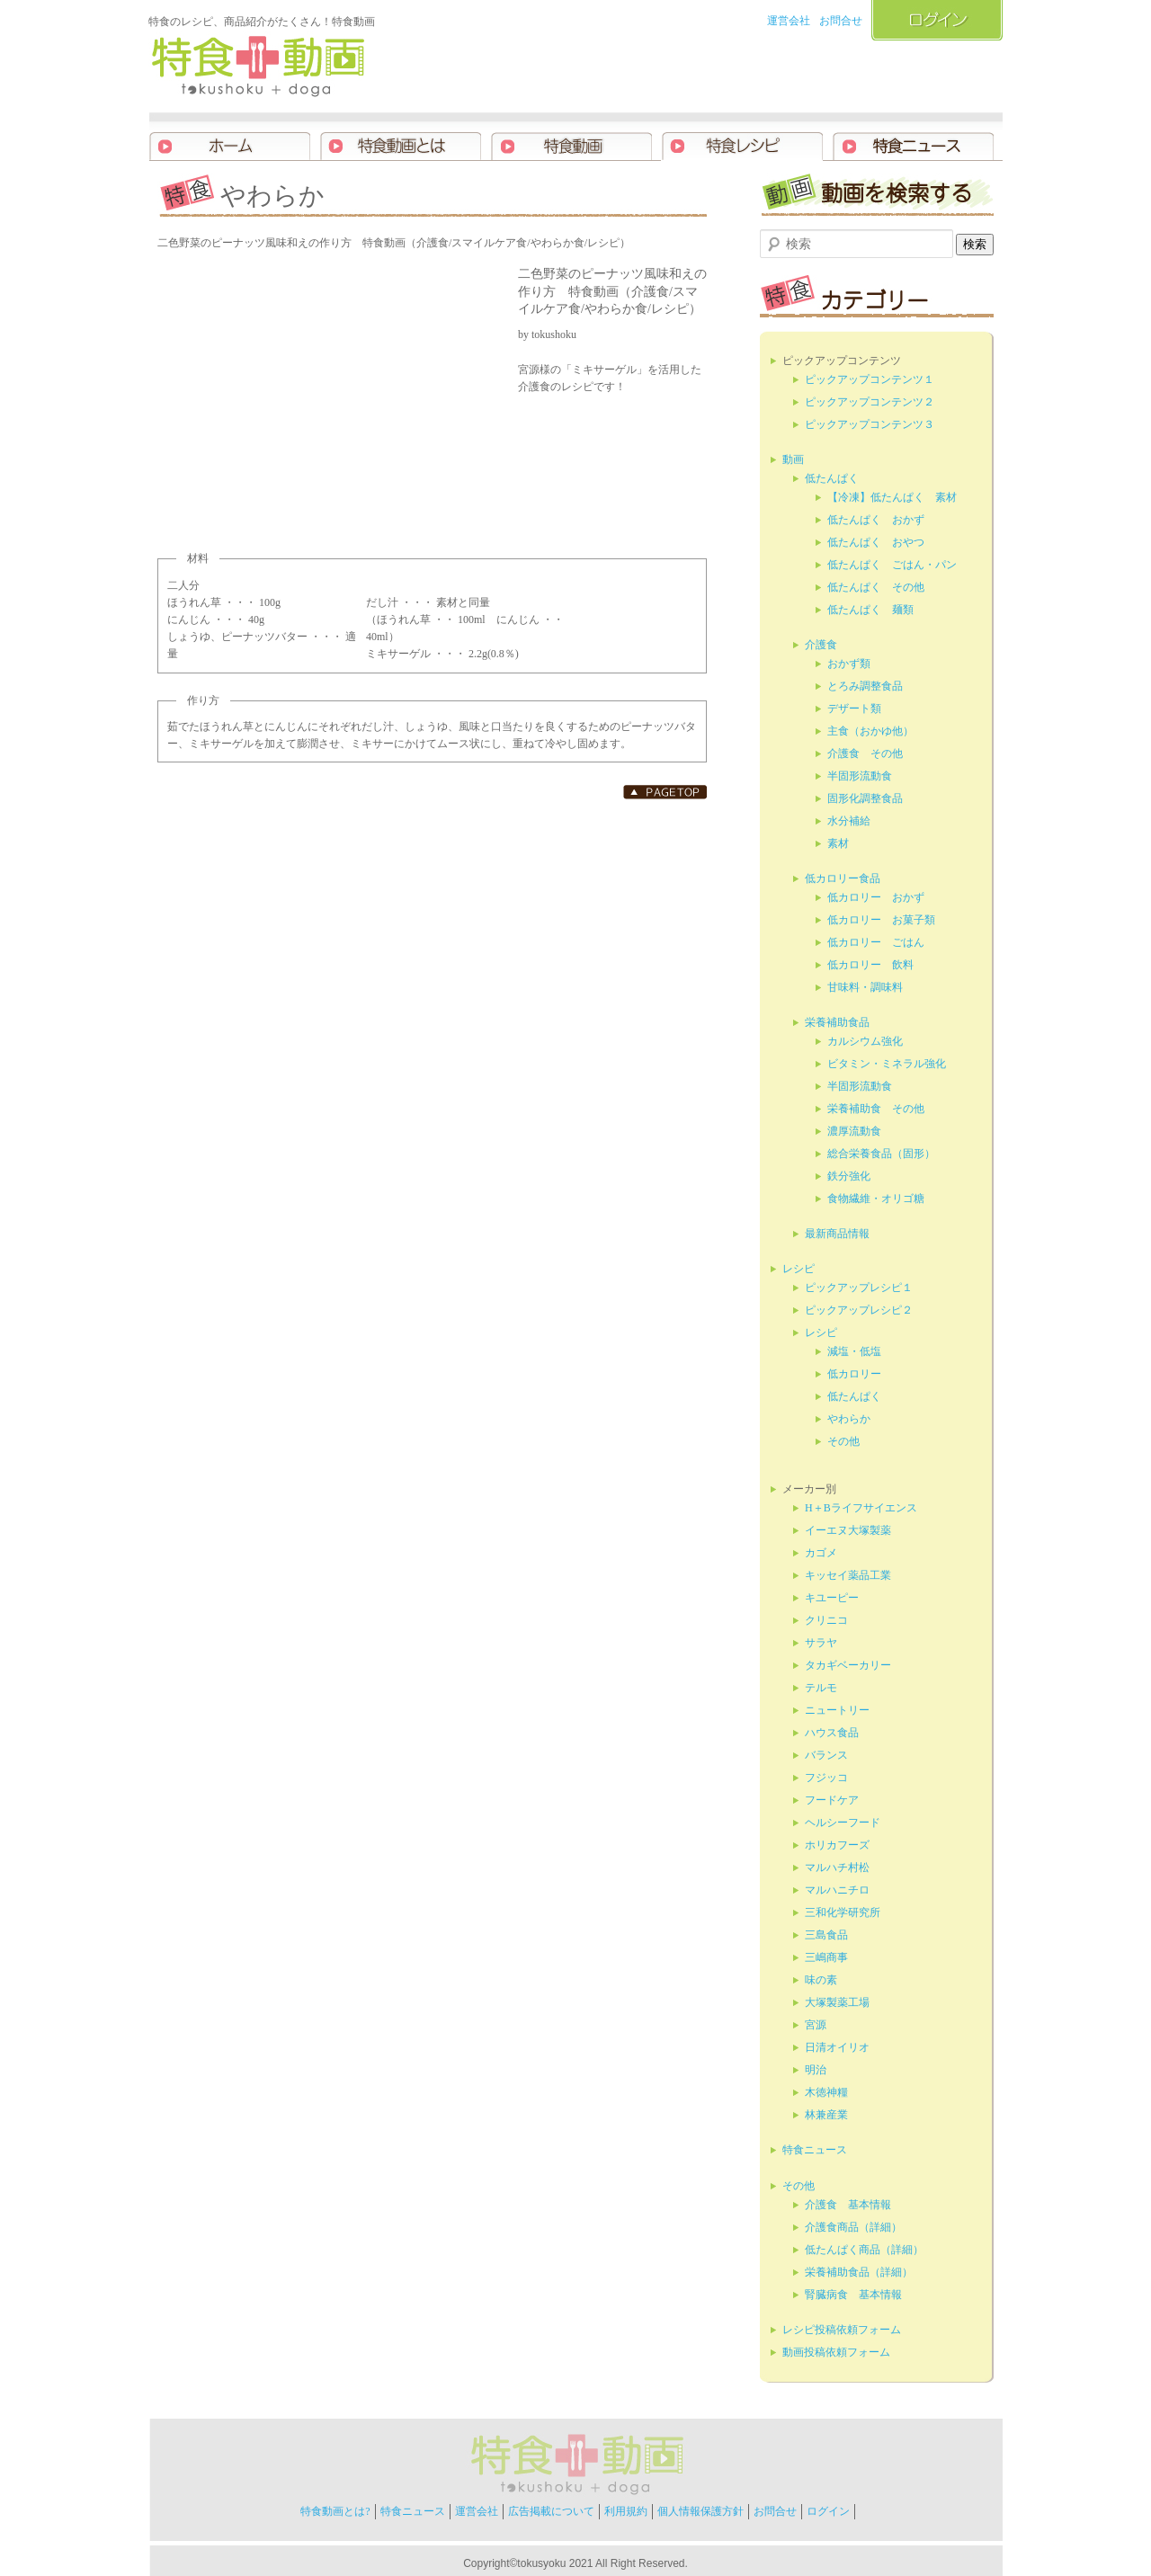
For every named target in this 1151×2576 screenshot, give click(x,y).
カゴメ (821, 1552)
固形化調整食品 (865, 798)
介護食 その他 (865, 753)
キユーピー (832, 1597)
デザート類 (854, 708)
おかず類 (848, 663)
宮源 (815, 2025)
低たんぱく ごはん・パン (892, 564)
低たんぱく (832, 478)
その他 (843, 1441)
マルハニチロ (837, 1890)
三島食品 (826, 1935)
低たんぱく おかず (875, 519)
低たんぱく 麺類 (870, 609)
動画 (793, 459)
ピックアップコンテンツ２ (869, 402)
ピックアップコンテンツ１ (869, 379)
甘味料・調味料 (865, 987)
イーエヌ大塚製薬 (848, 1530)
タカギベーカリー (848, 1665)
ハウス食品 (832, 1732)
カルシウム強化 (865, 1041)
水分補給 (848, 821)
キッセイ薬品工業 (848, 1575)
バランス (826, 1755)
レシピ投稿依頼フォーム (841, 2329)
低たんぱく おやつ (875, 542)
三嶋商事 (826, 1957)
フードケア (832, 1800)
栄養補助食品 (837, 1022)
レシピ (798, 1268)
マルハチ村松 (837, 1867)
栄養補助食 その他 (875, 1108)
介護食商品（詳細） (853, 2227)
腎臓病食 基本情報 (853, 2294)
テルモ (821, 1687)
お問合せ (840, 20)
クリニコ (826, 1620)
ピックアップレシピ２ (859, 1310)
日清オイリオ (837, 2047)
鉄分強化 (848, 1176)
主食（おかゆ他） (870, 731)
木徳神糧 (826, 2092)
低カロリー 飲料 (870, 964)
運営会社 (788, 20)
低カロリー (854, 1374)
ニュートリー (837, 1710)
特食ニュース (814, 2150)
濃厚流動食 (854, 1131)
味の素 (821, 1980)
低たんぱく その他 (875, 587)
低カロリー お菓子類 (881, 920)
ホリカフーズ (837, 1845)
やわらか (848, 1419)
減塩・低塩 (854, 1351)
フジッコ (826, 1777)
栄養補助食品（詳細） (859, 2272)
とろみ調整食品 (865, 686)
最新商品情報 (837, 1233)
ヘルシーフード (842, 1822)
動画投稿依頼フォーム (836, 2352)
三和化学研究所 (842, 1912)
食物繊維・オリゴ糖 (875, 1198)
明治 (815, 2069)
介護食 (821, 644)
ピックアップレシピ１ (859, 1287)
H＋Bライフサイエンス (861, 1508)
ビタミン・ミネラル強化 (886, 1063)
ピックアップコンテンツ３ (869, 424)
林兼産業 (826, 2114)
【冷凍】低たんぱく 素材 (892, 497)
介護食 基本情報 (848, 2204)
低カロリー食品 (842, 878)
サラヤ (821, 1642)
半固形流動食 (859, 776)
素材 (838, 843)
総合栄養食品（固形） (881, 1153)
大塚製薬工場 (837, 2002)
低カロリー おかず (875, 897)
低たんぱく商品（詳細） (864, 2249)
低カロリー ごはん (875, 942)
